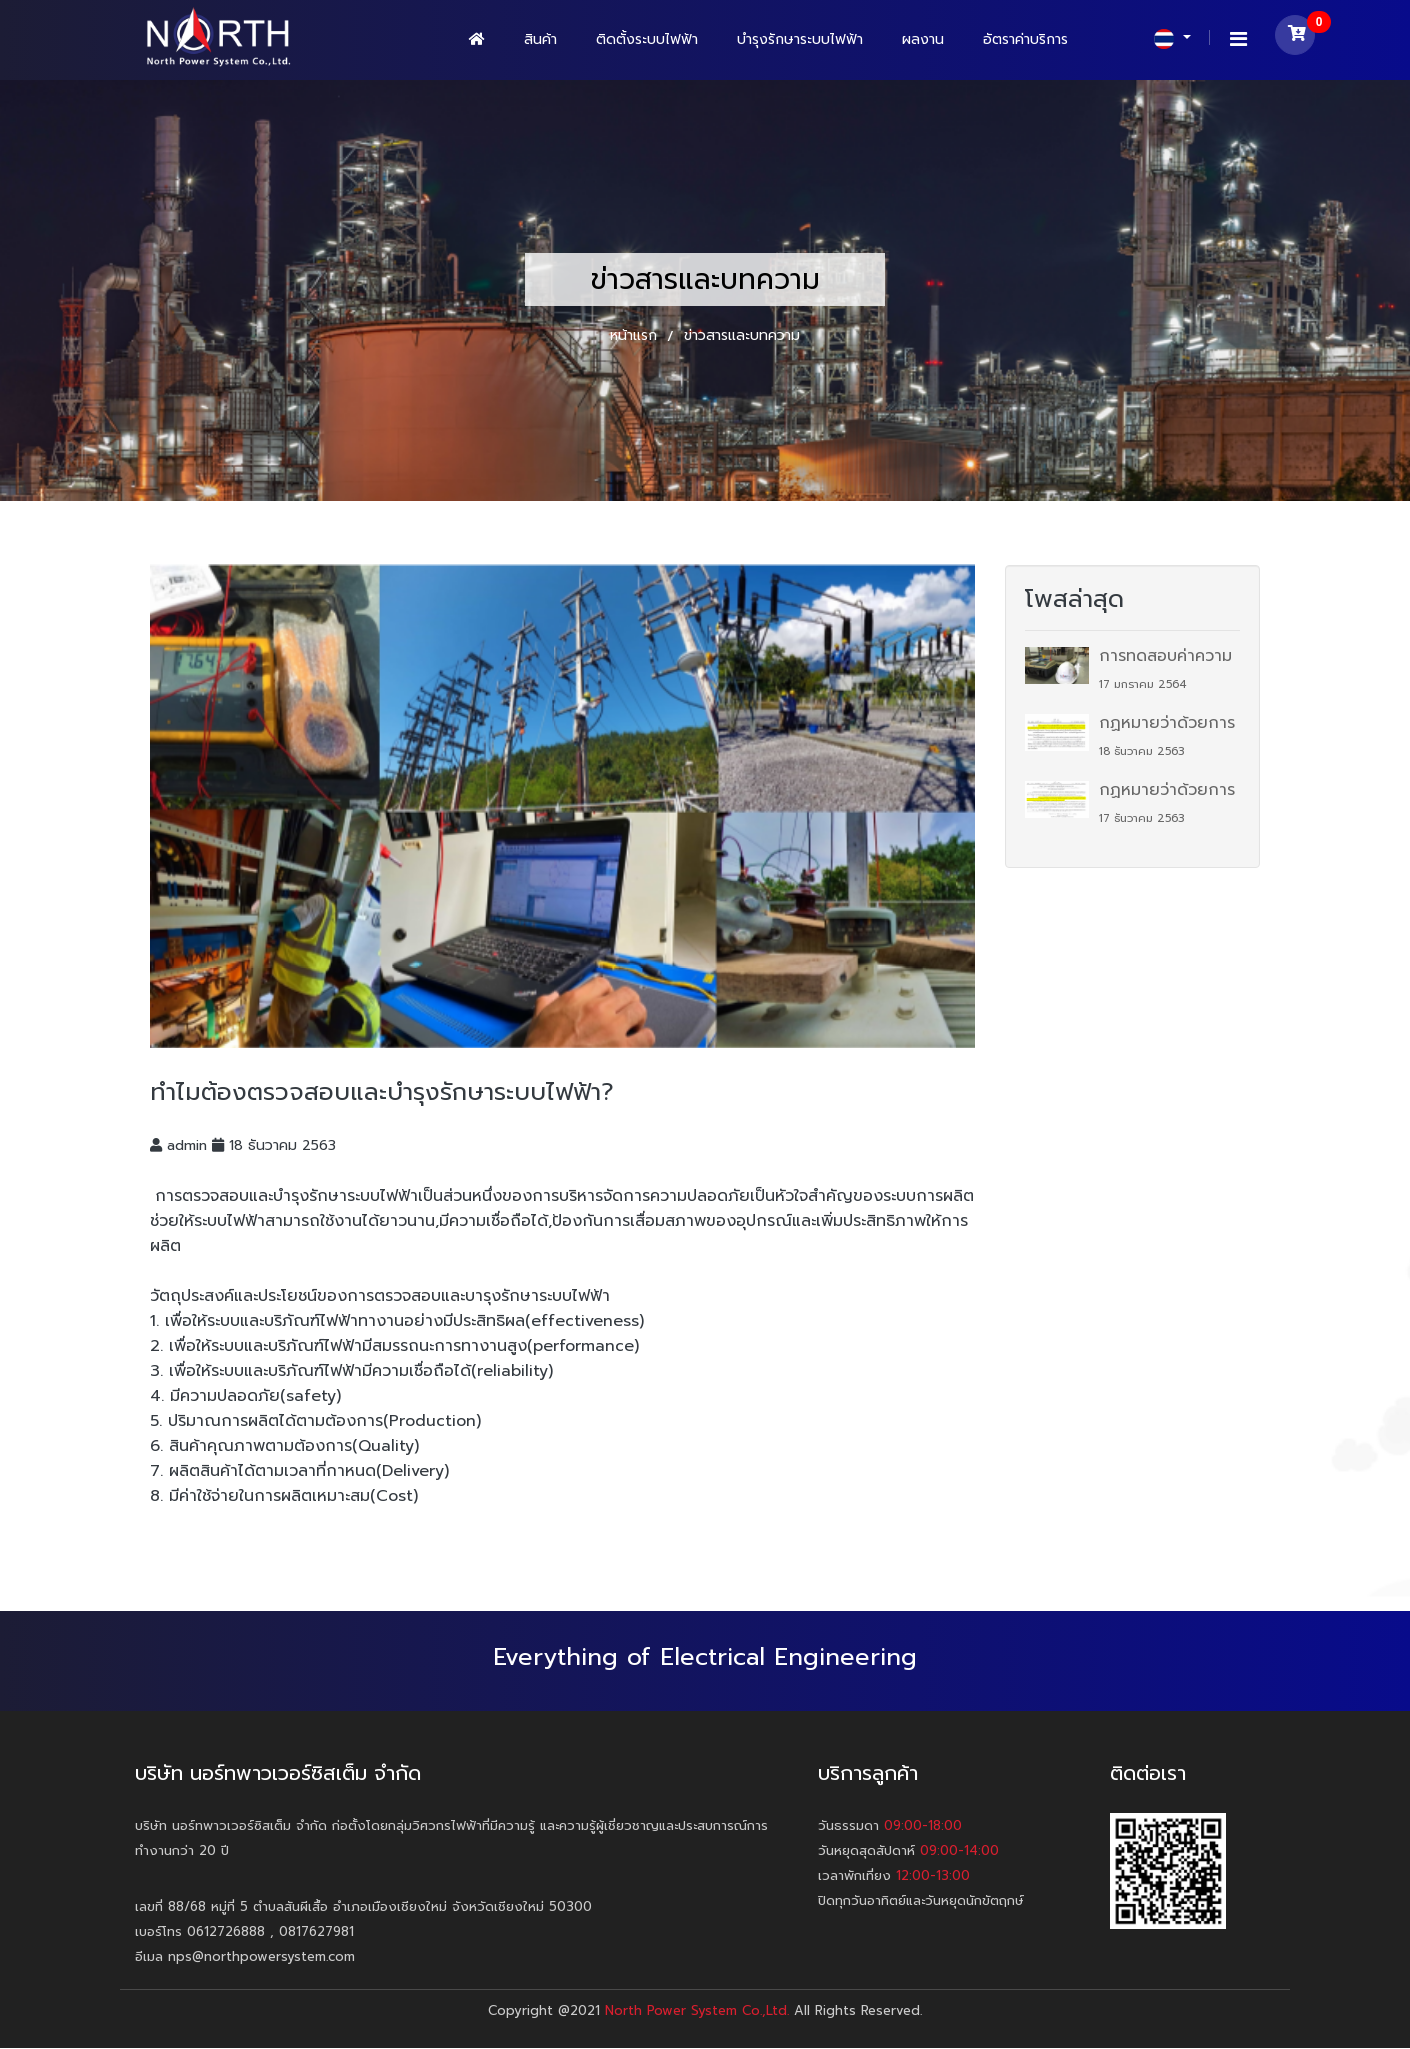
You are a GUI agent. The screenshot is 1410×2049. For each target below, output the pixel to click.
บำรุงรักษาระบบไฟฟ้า (800, 39)
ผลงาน (923, 39)
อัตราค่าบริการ (1025, 39)
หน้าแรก (636, 335)
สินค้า (540, 39)
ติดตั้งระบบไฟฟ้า (647, 39)
